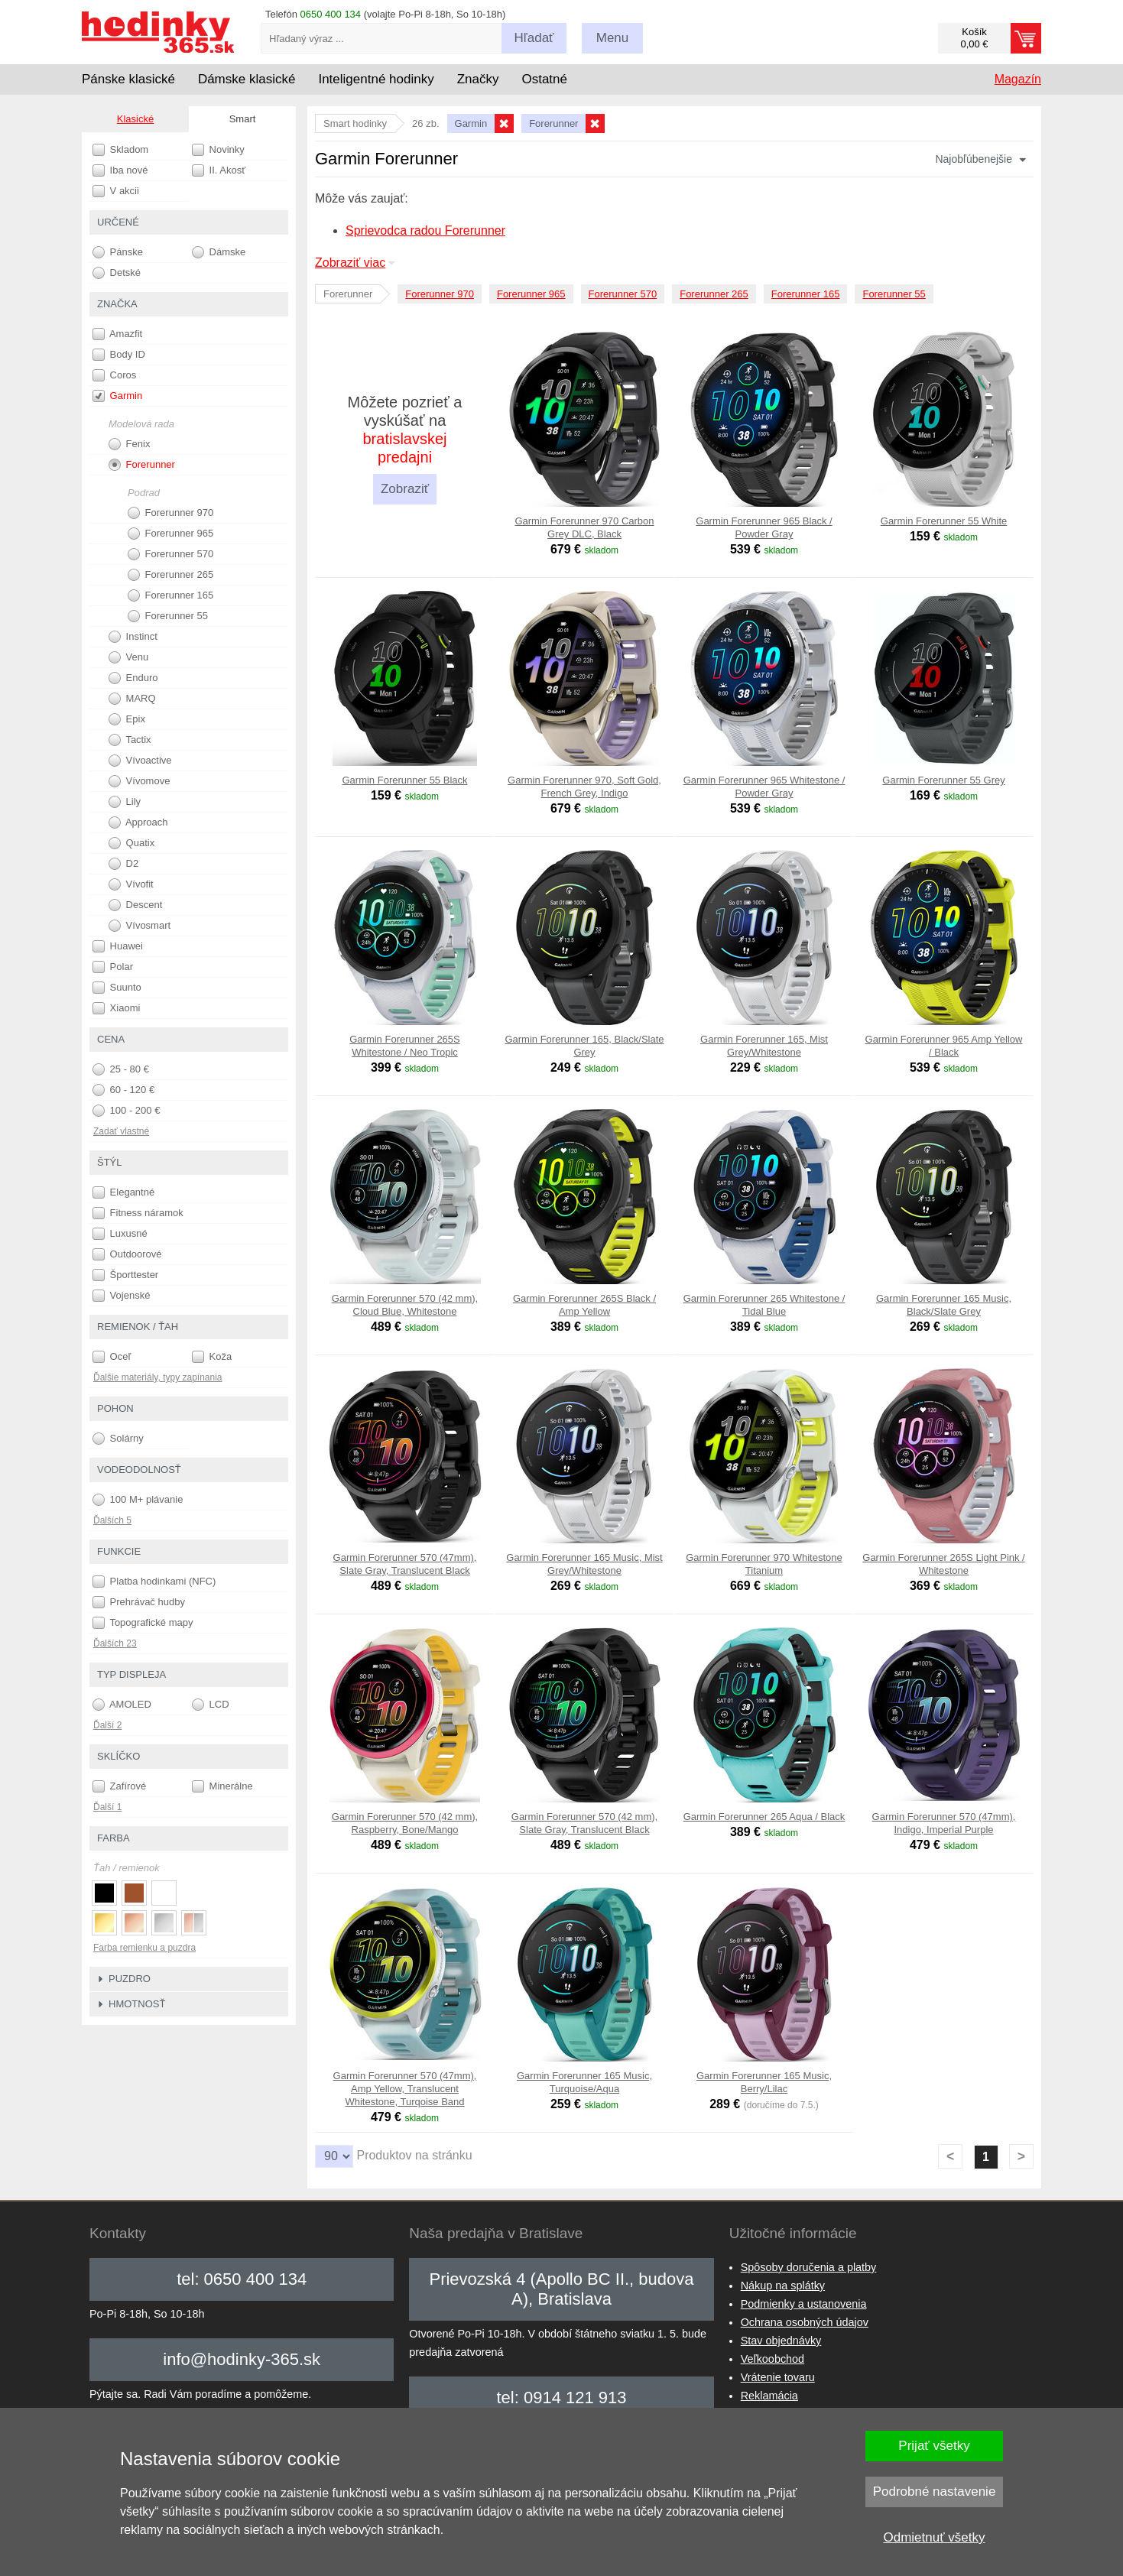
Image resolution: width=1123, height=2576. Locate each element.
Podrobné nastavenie (934, 2491)
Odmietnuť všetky (934, 2537)
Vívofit (131, 884)
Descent (135, 905)
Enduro (133, 678)
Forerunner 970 (439, 294)
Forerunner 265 (714, 294)
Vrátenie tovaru (778, 2377)
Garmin (117, 396)
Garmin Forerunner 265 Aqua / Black (764, 1816)
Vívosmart (139, 926)
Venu (128, 657)
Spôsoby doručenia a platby (809, 2267)
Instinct (133, 637)
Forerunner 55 (893, 294)
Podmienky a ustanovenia (804, 2304)
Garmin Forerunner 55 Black (404, 780)
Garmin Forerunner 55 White (944, 521)
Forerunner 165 (805, 294)
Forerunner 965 (531, 294)
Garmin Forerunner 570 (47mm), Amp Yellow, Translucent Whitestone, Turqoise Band (405, 2088)
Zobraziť (405, 489)
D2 (123, 864)
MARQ (132, 699)
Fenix (129, 444)
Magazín (1018, 79)
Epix (127, 719)
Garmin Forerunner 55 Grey (943, 780)
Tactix (130, 740)
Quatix (131, 843)
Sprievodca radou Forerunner (425, 230)
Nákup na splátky (783, 2285)
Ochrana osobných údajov (804, 2322)
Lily (125, 802)
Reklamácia (769, 2395)
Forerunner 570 (623, 294)
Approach (138, 822)
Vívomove (139, 781)
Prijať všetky (933, 2445)
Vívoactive (140, 760)
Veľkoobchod (772, 2359)
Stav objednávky (781, 2340)
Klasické (135, 119)
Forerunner (142, 465)
